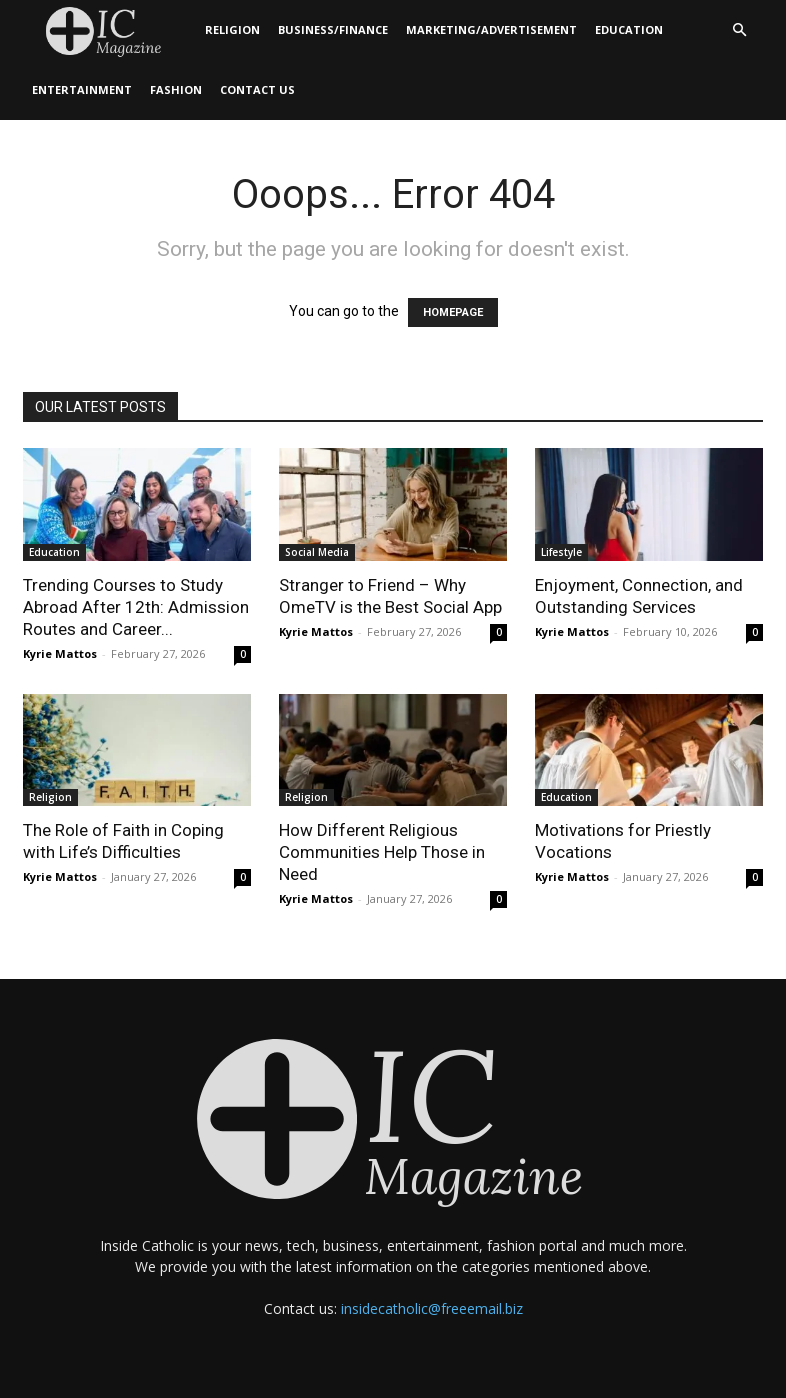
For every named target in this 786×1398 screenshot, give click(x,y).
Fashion (176, 89)
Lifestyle (561, 552)
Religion (232, 29)
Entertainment (82, 89)
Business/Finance (333, 29)
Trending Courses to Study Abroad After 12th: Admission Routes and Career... (136, 607)
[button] (739, 30)
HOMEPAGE (453, 312)
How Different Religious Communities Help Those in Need (382, 852)
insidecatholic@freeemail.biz (432, 1308)
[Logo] (109, 30)
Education (629, 29)
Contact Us (257, 89)
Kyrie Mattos (60, 653)
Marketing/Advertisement (491, 29)
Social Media (317, 552)
